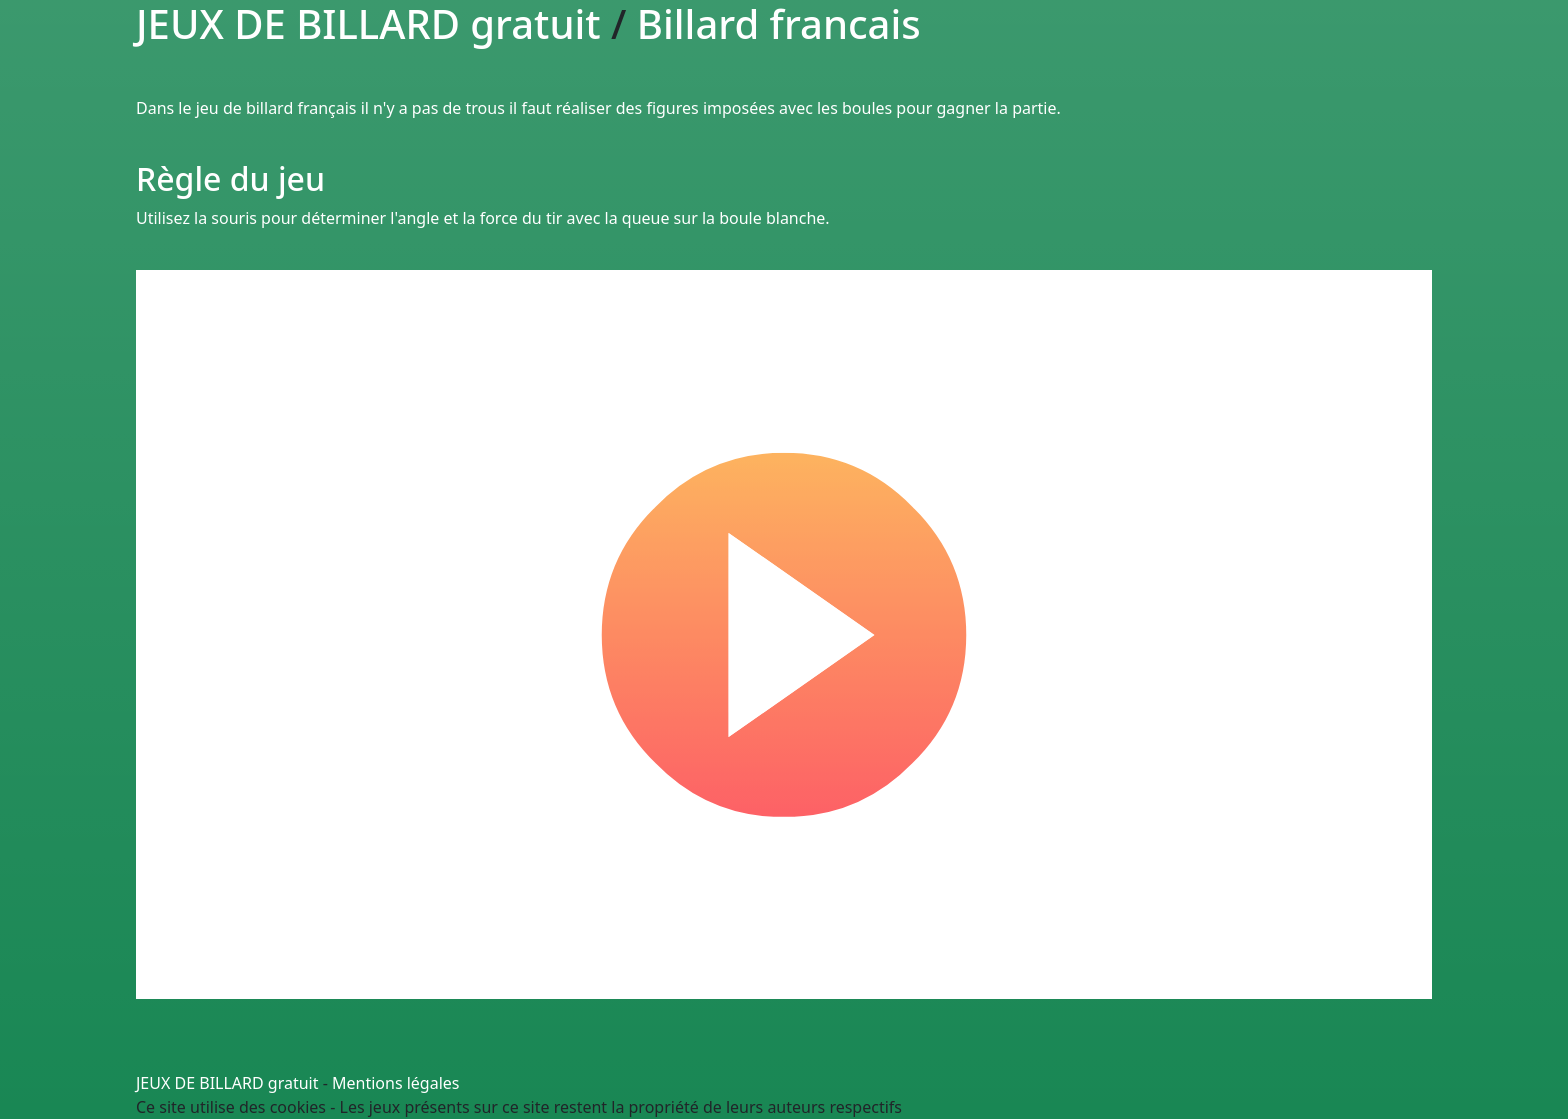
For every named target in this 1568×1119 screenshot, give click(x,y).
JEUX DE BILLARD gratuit (227, 1083)
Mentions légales (396, 1083)
